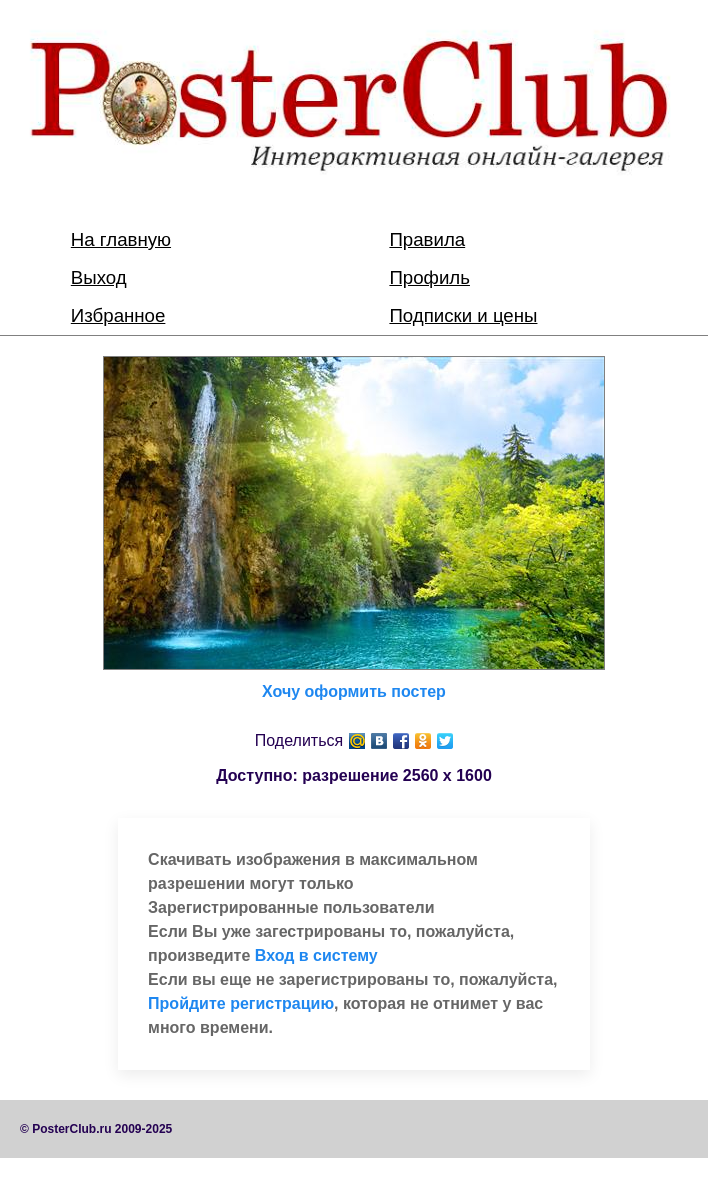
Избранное (118, 315)
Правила (427, 239)
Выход (99, 277)
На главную (121, 239)
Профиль (429, 277)
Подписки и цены (463, 315)
